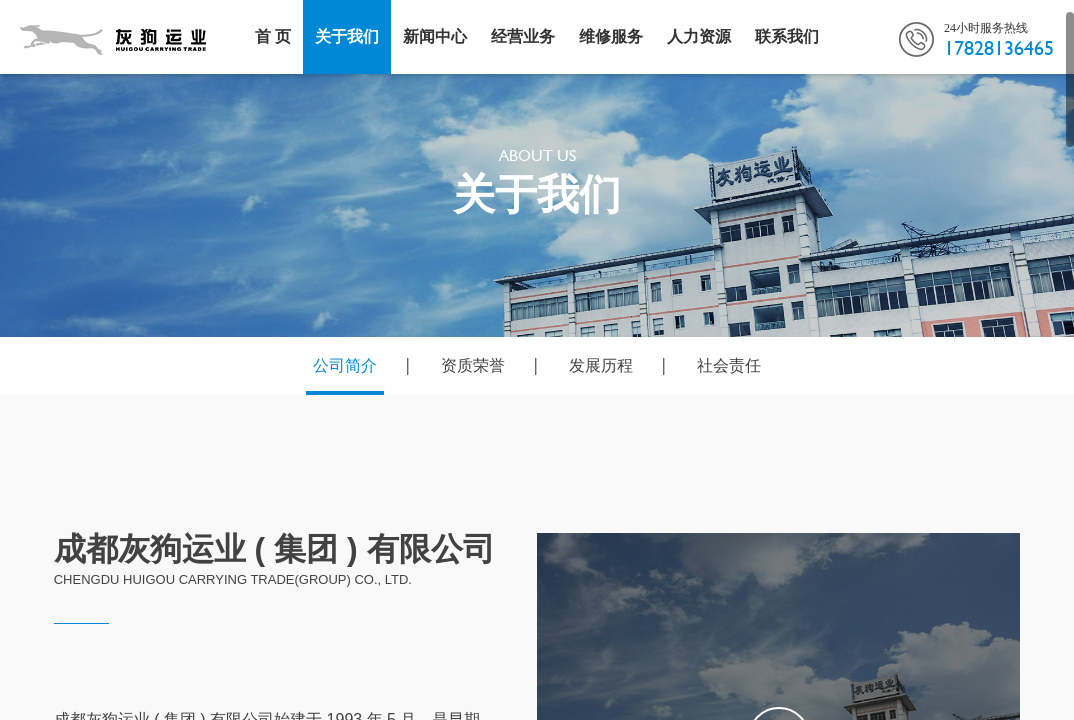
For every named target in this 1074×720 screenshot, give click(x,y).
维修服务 (611, 36)
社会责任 (729, 365)
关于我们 (347, 36)
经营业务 (523, 36)
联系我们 (787, 36)
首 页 (273, 36)
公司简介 (345, 365)
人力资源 (699, 36)
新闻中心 (435, 36)
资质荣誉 (473, 365)
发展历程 (601, 365)
